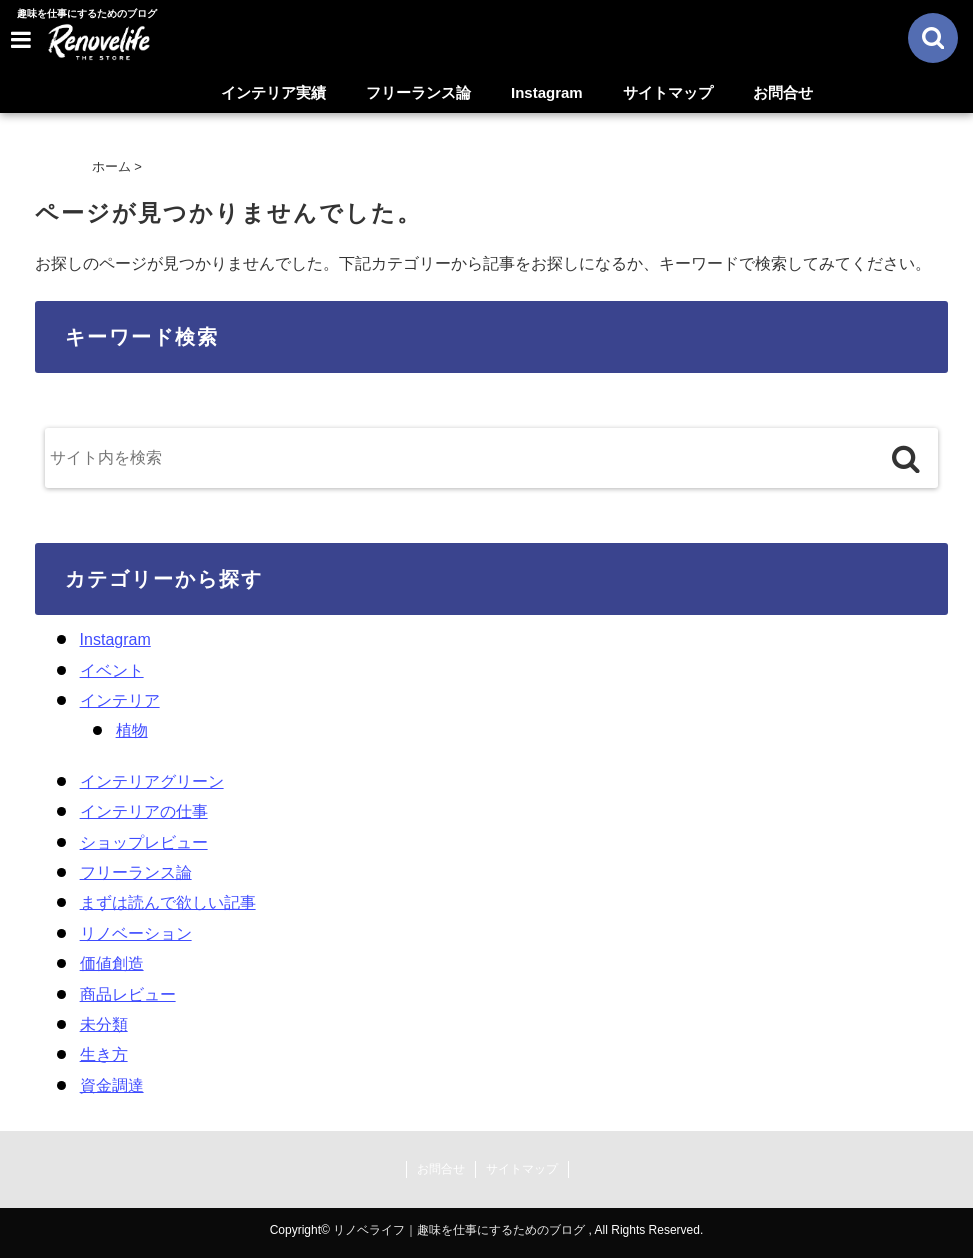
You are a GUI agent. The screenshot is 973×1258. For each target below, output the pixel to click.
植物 (132, 730)
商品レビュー (128, 994)
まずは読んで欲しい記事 (168, 902)
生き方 (104, 1054)
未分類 (104, 1024)
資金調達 (112, 1085)
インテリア (120, 700)
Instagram (547, 92)
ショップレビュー (144, 842)
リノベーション (136, 933)
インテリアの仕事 (144, 811)
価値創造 (112, 963)
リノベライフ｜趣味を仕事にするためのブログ (459, 1230)
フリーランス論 (418, 92)
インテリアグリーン (152, 781)
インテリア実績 (273, 92)
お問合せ (783, 92)
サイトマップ (668, 92)
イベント (112, 670)
